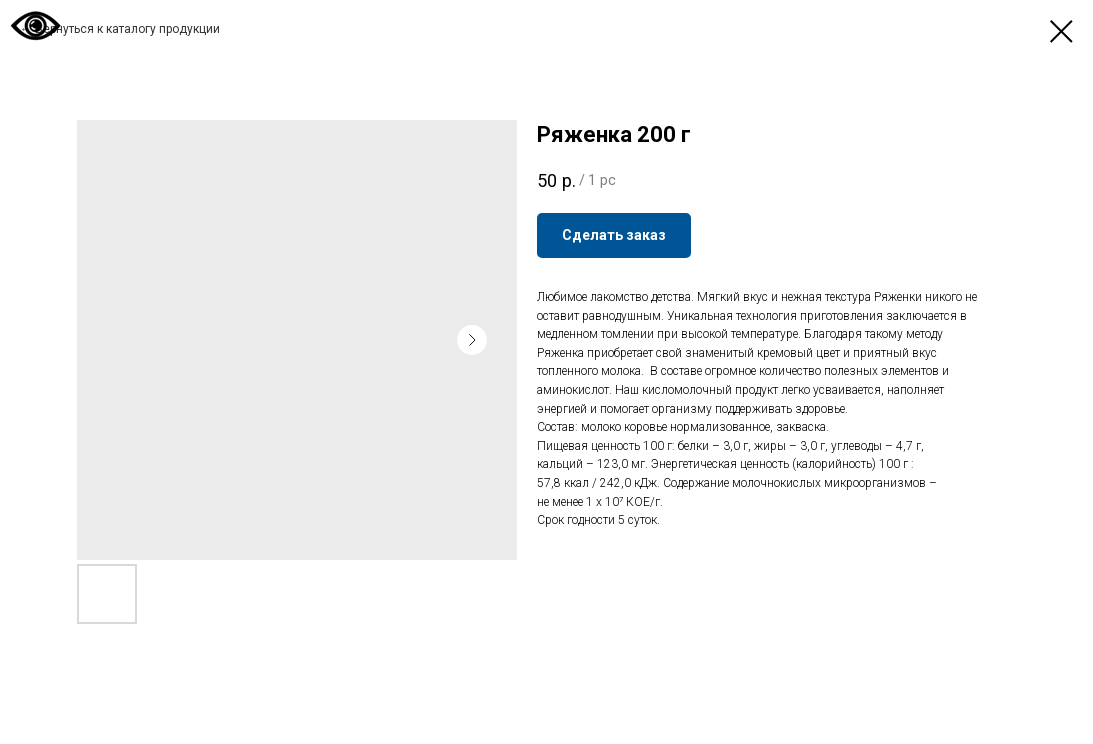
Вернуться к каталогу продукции (127, 29)
